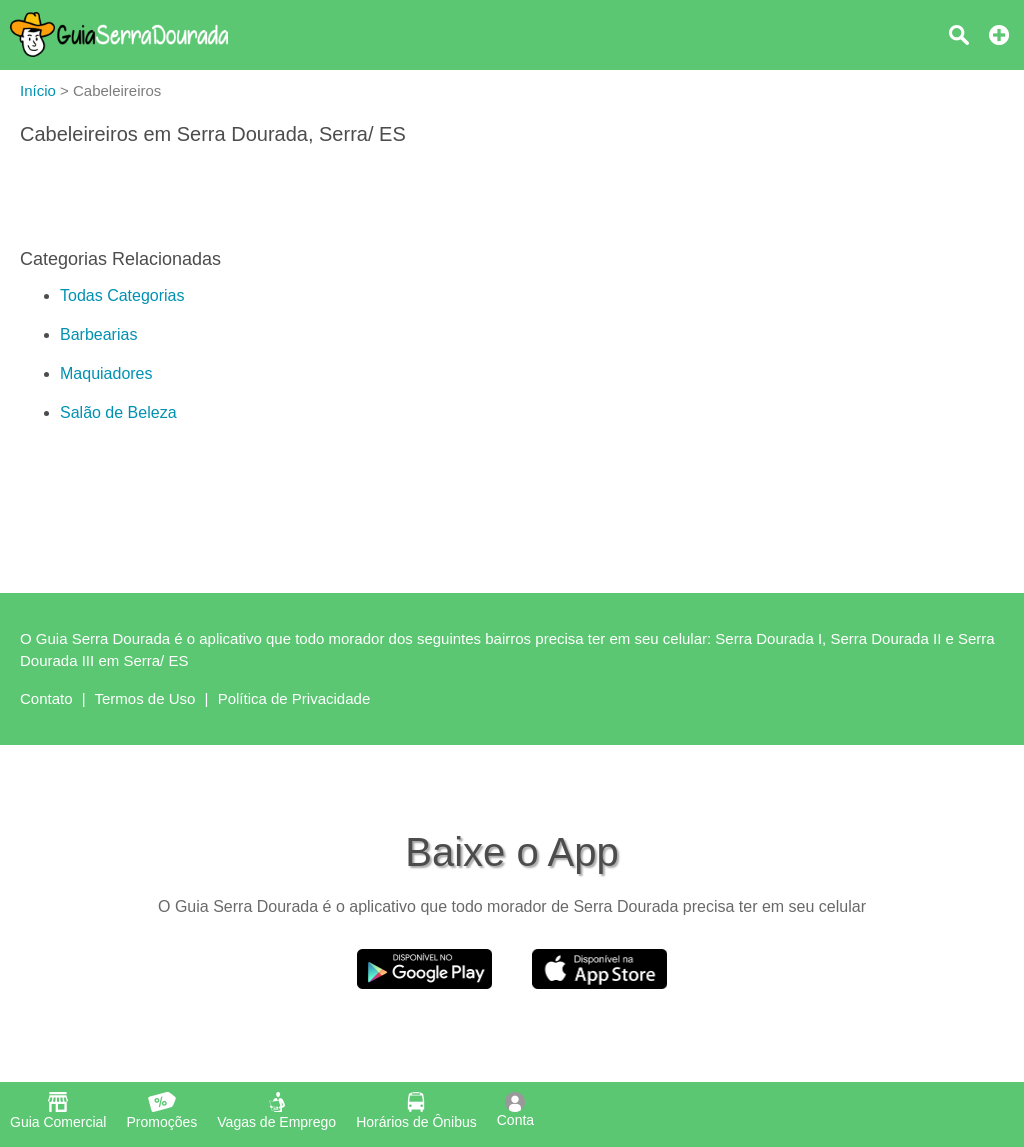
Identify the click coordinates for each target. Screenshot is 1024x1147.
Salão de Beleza (118, 412)
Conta (515, 1110)
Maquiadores (106, 373)
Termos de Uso (145, 698)
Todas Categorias (122, 295)
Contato (46, 698)
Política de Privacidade (294, 698)
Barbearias (98, 334)
